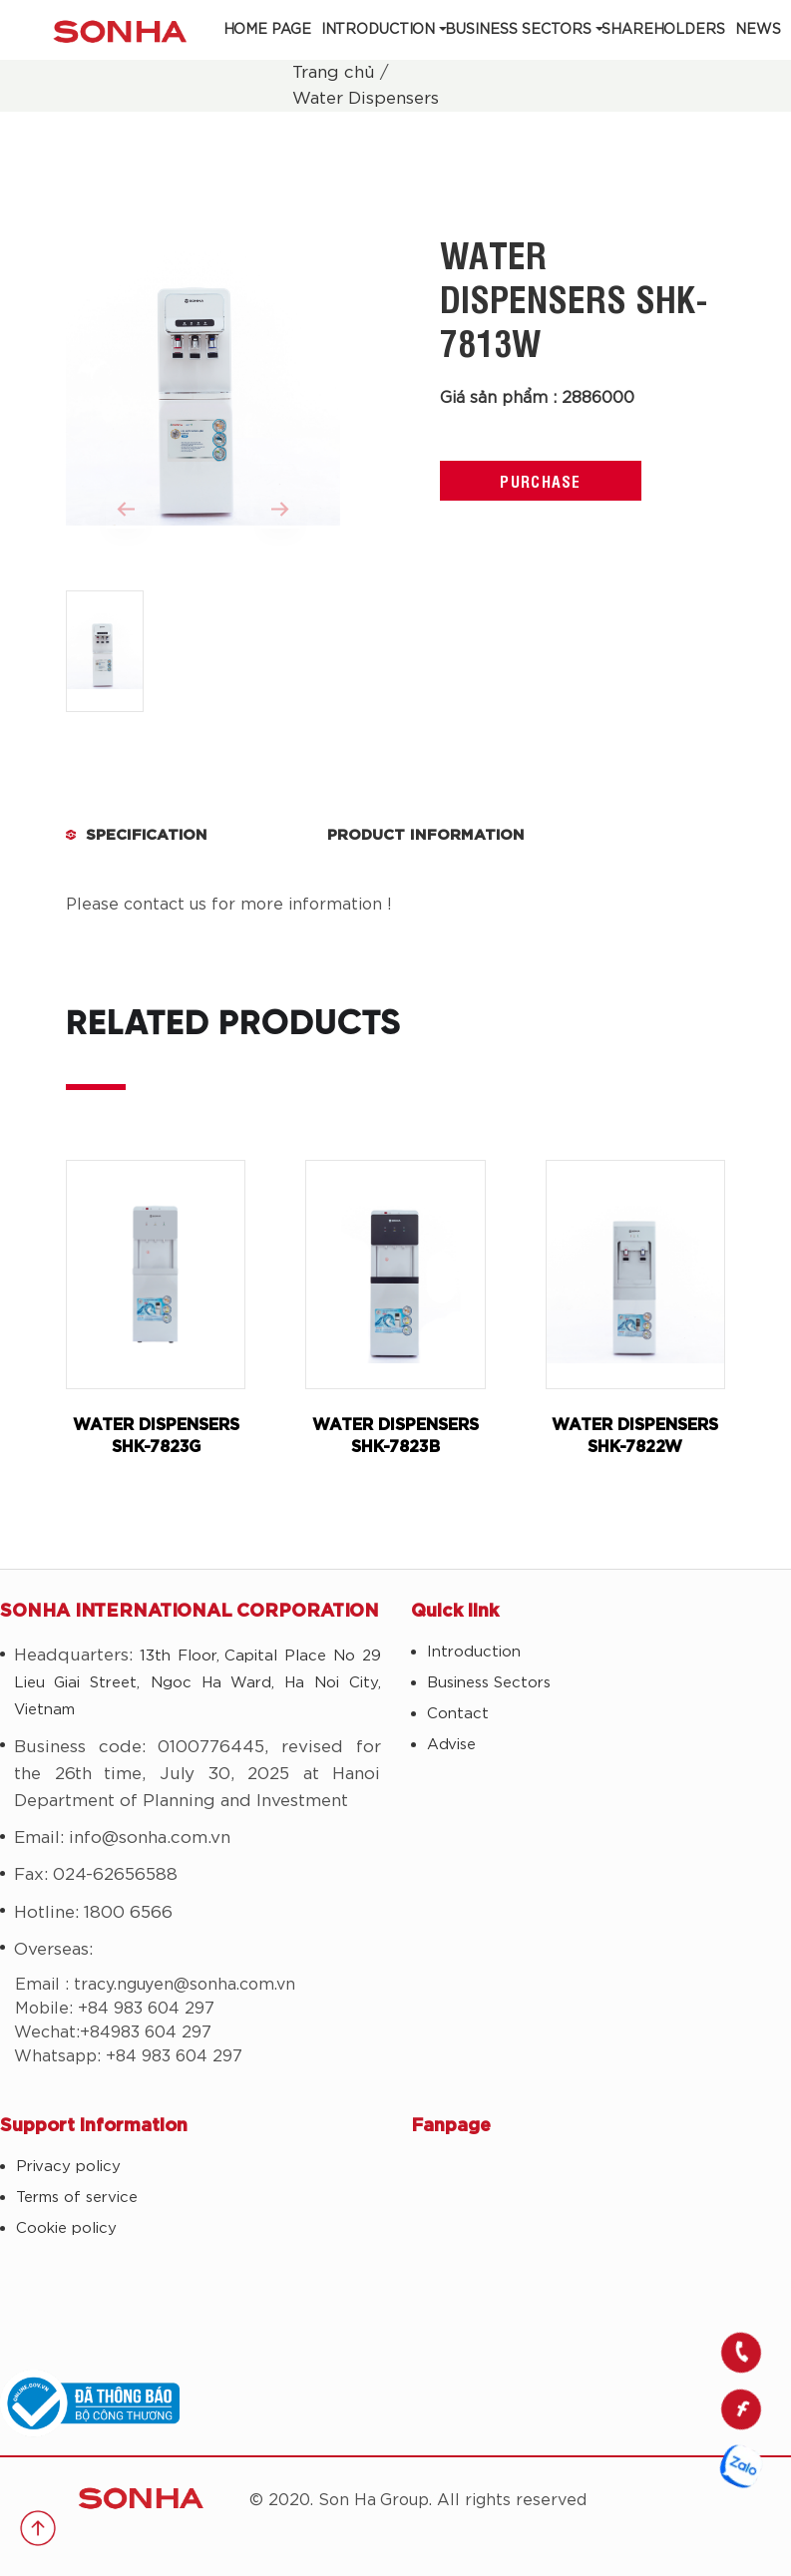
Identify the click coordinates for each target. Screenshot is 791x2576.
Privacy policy (68, 2166)
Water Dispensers (365, 98)
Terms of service (77, 2197)
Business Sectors (518, 30)
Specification (146, 835)
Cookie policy (66, 2228)
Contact (458, 1713)
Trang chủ (333, 72)
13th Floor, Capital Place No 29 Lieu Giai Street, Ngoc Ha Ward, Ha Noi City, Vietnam (197, 1683)
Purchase (540, 481)
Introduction (378, 30)
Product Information (426, 835)
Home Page (267, 30)
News (758, 30)
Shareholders (663, 30)
